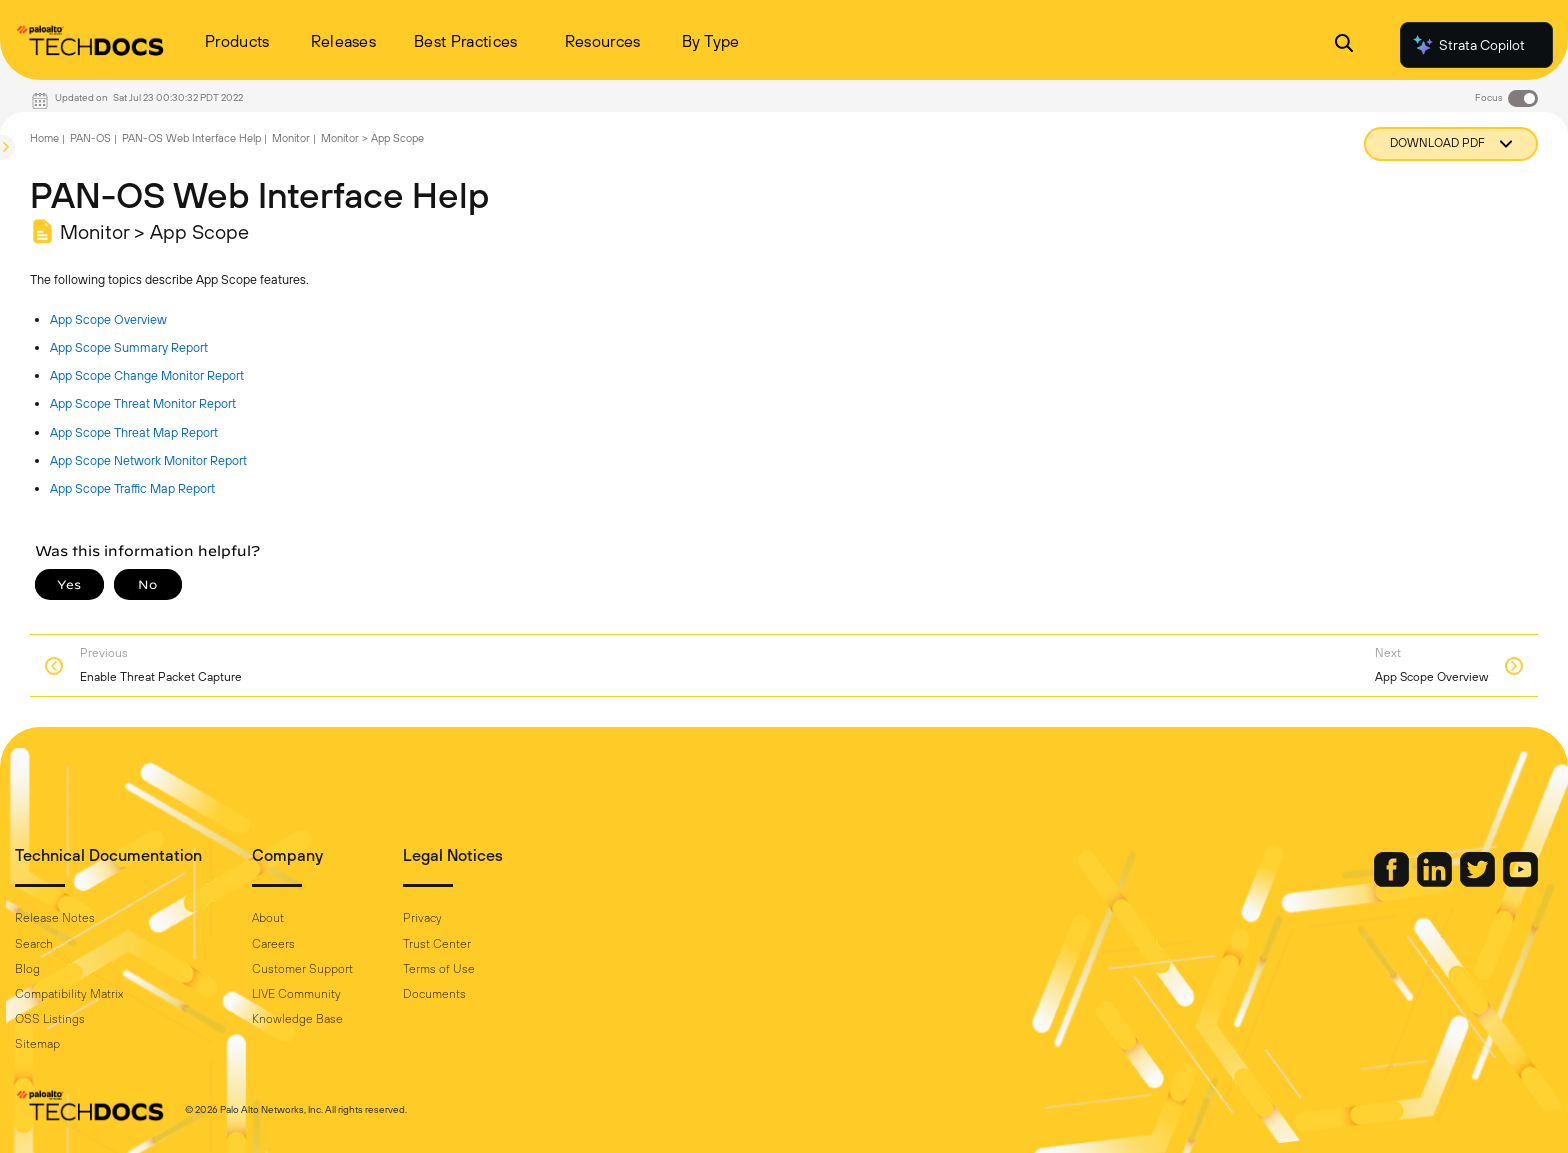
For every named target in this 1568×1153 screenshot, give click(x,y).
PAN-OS (90, 138)
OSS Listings (50, 1019)
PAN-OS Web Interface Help (191, 138)
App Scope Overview (108, 319)
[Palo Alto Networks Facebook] (1393, 882)
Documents (434, 994)
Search (34, 944)
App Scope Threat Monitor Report (143, 403)
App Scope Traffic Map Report (132, 488)
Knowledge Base (297, 1019)
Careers (273, 944)
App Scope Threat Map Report (134, 432)
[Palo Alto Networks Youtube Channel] (1520, 882)
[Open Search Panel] (1344, 45)
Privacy (422, 918)
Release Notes (55, 918)
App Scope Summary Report (129, 347)
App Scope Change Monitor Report (147, 375)
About (268, 918)
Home (44, 138)
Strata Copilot (1468, 45)
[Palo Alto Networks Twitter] (1479, 882)
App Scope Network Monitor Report (148, 460)
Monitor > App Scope (372, 138)
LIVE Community (296, 994)
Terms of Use (439, 969)
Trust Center (437, 944)
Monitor (291, 138)
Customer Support (302, 969)
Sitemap (37, 1044)
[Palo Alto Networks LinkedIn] (1436, 882)
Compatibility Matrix (69, 994)
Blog (27, 969)
